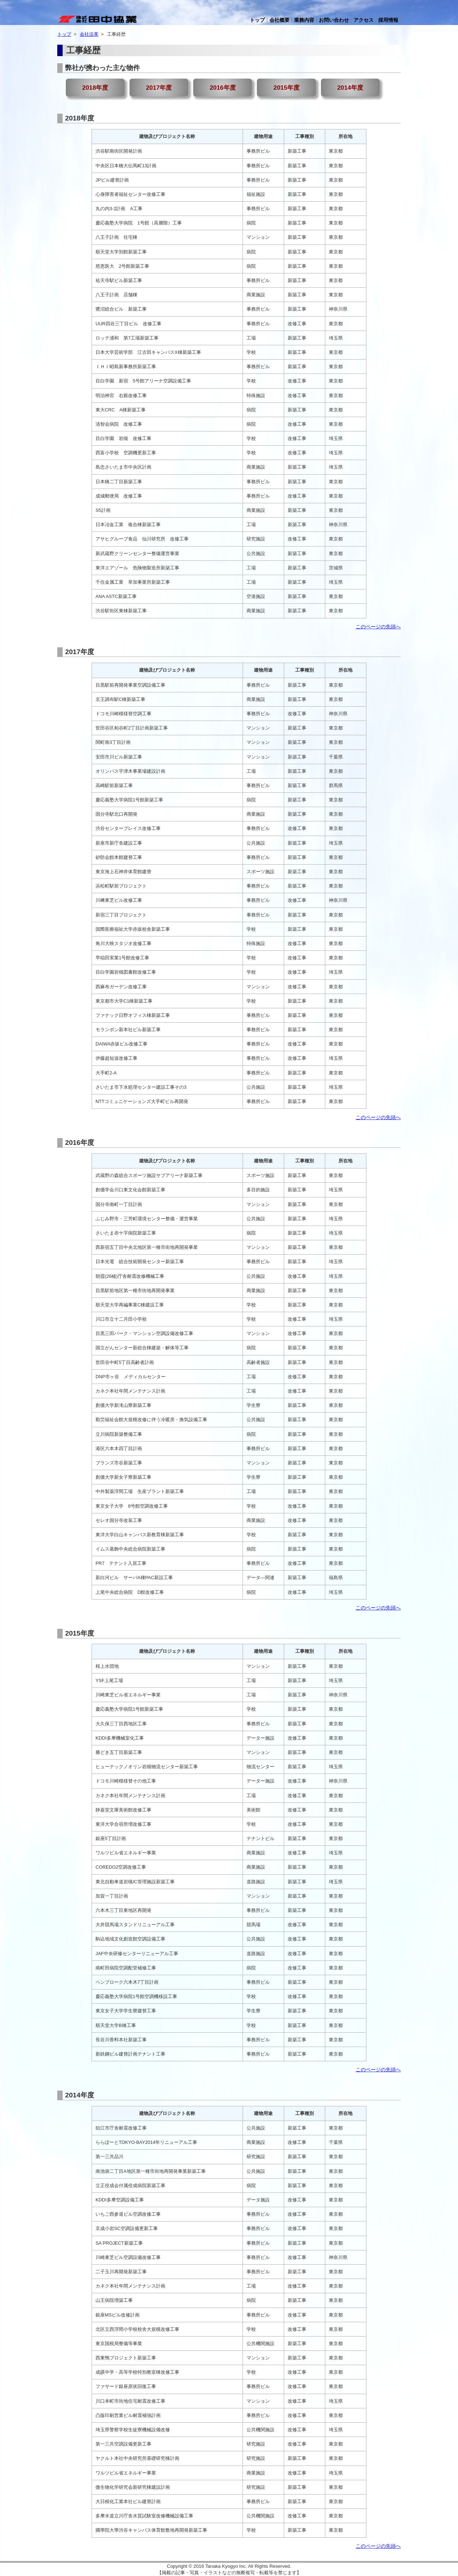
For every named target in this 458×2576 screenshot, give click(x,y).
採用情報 (388, 20)
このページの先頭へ (378, 626)
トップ (257, 20)
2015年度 (286, 87)
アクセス (364, 20)
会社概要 (279, 20)
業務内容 (304, 20)
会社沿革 (89, 34)
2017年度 (159, 87)
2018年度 (95, 87)
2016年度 (222, 87)
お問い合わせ (334, 20)
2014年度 (350, 87)
